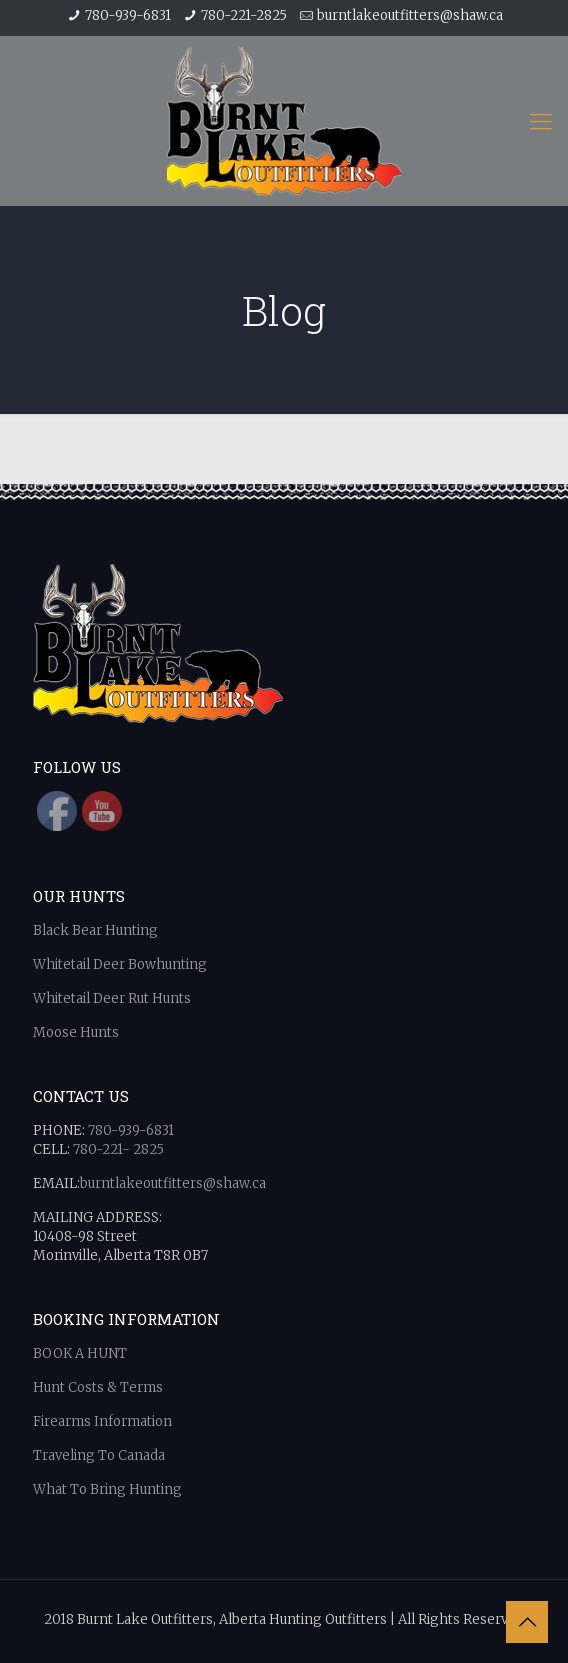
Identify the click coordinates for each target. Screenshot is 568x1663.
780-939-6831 (128, 15)
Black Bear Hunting (95, 930)
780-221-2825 (244, 15)
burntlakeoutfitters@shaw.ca (410, 15)
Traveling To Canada (99, 1455)
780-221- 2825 (118, 1149)
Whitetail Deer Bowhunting (120, 964)
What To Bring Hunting (107, 1489)
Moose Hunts (76, 1032)
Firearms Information (102, 1421)
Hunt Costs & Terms (99, 1387)
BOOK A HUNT (81, 1353)
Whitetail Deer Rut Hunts (113, 998)
